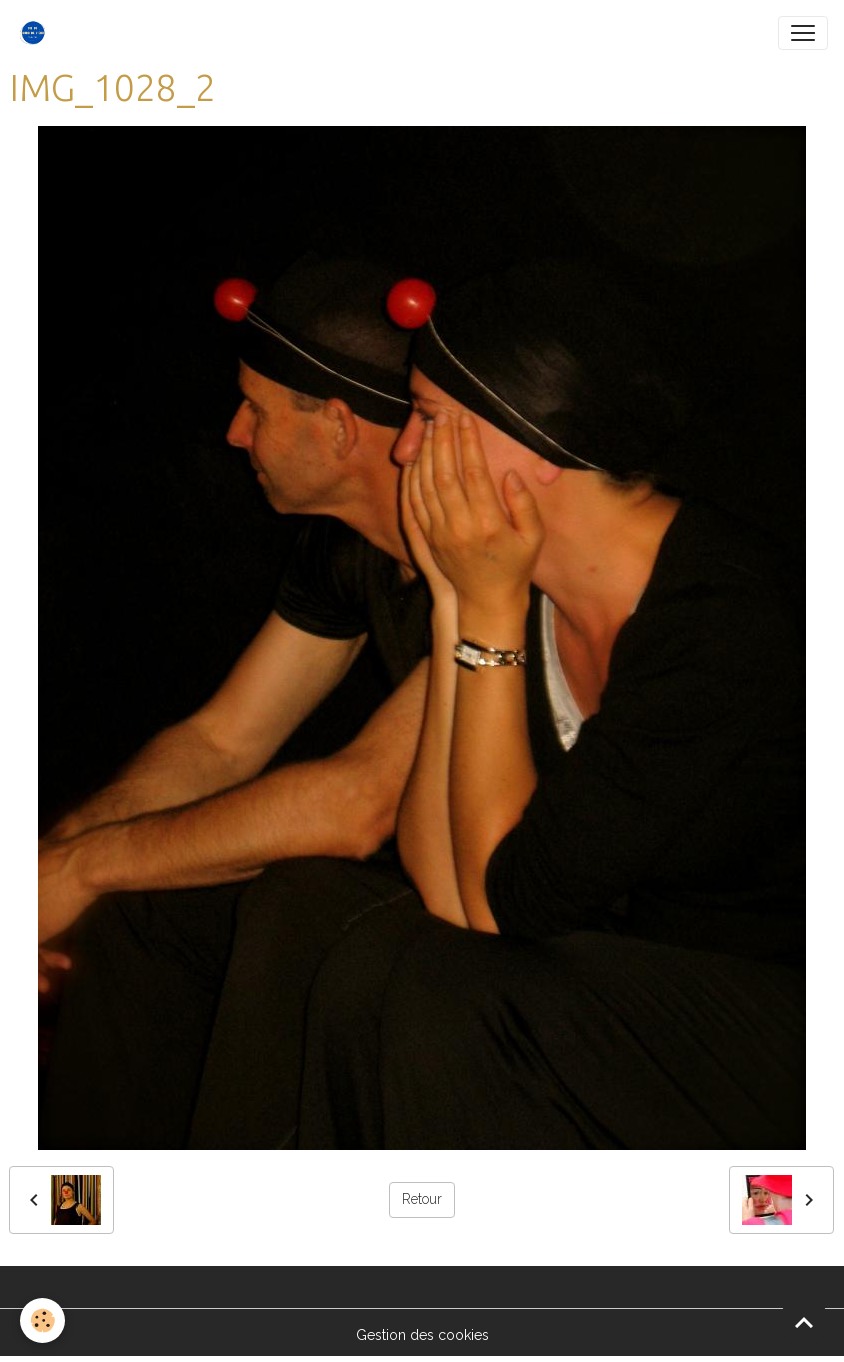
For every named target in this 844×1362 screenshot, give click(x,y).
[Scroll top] (804, 1322)
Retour (422, 1199)
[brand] (37, 33)
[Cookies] (42, 1320)
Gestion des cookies (422, 1335)
